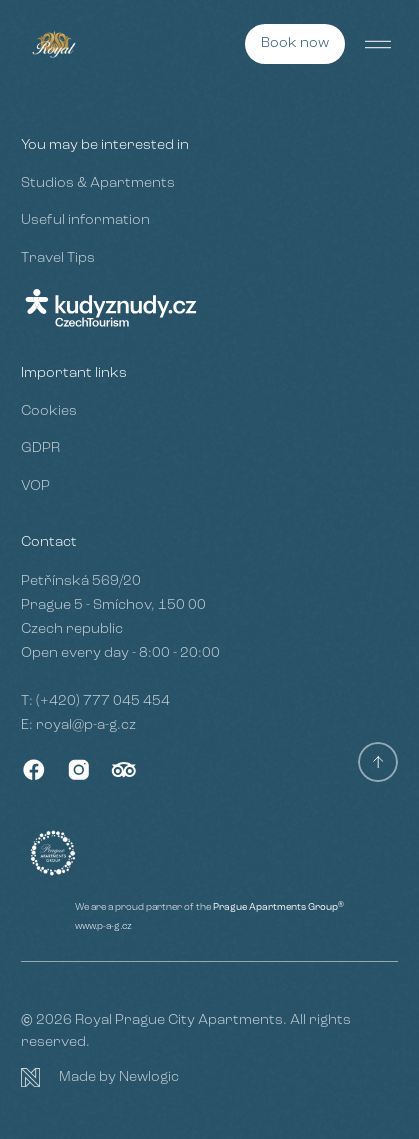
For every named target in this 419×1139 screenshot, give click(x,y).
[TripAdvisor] (124, 770)
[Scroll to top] (378, 762)
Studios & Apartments (98, 183)
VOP (35, 486)
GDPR (40, 448)
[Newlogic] (209, 1078)
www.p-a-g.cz (103, 926)
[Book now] (295, 44)
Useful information (85, 220)
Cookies (49, 411)
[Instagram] (79, 770)
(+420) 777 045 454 (103, 701)
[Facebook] (34, 770)
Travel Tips (58, 258)
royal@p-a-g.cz (86, 725)
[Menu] (378, 44)
